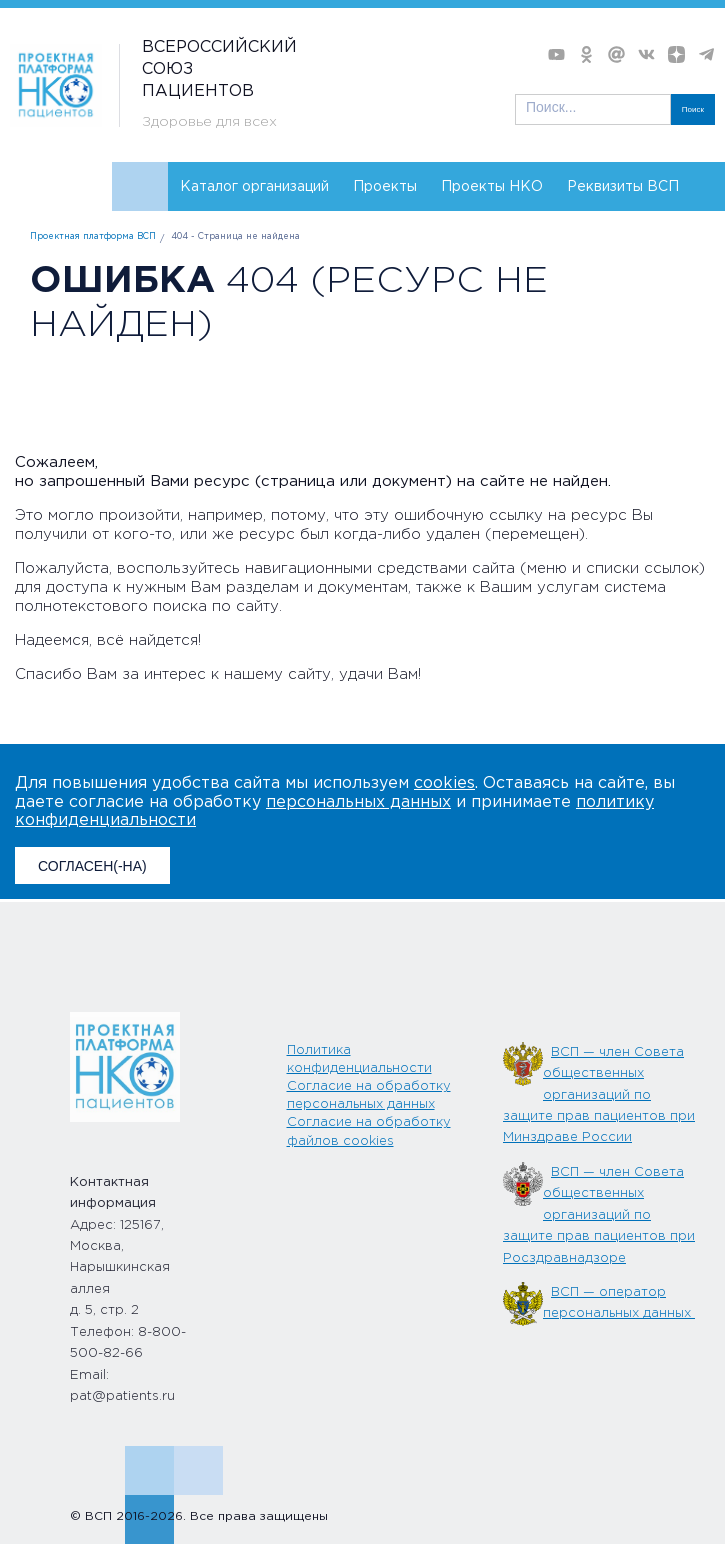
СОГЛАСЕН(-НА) (92, 866)
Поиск (693, 109)
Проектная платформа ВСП (93, 236)
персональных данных (358, 802)
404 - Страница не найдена (235, 236)
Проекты (385, 187)
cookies (444, 783)
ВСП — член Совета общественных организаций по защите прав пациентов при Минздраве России (599, 1095)
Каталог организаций (254, 187)
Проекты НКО (492, 187)
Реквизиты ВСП (623, 187)
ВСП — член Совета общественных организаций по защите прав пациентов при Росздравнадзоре (599, 1215)
